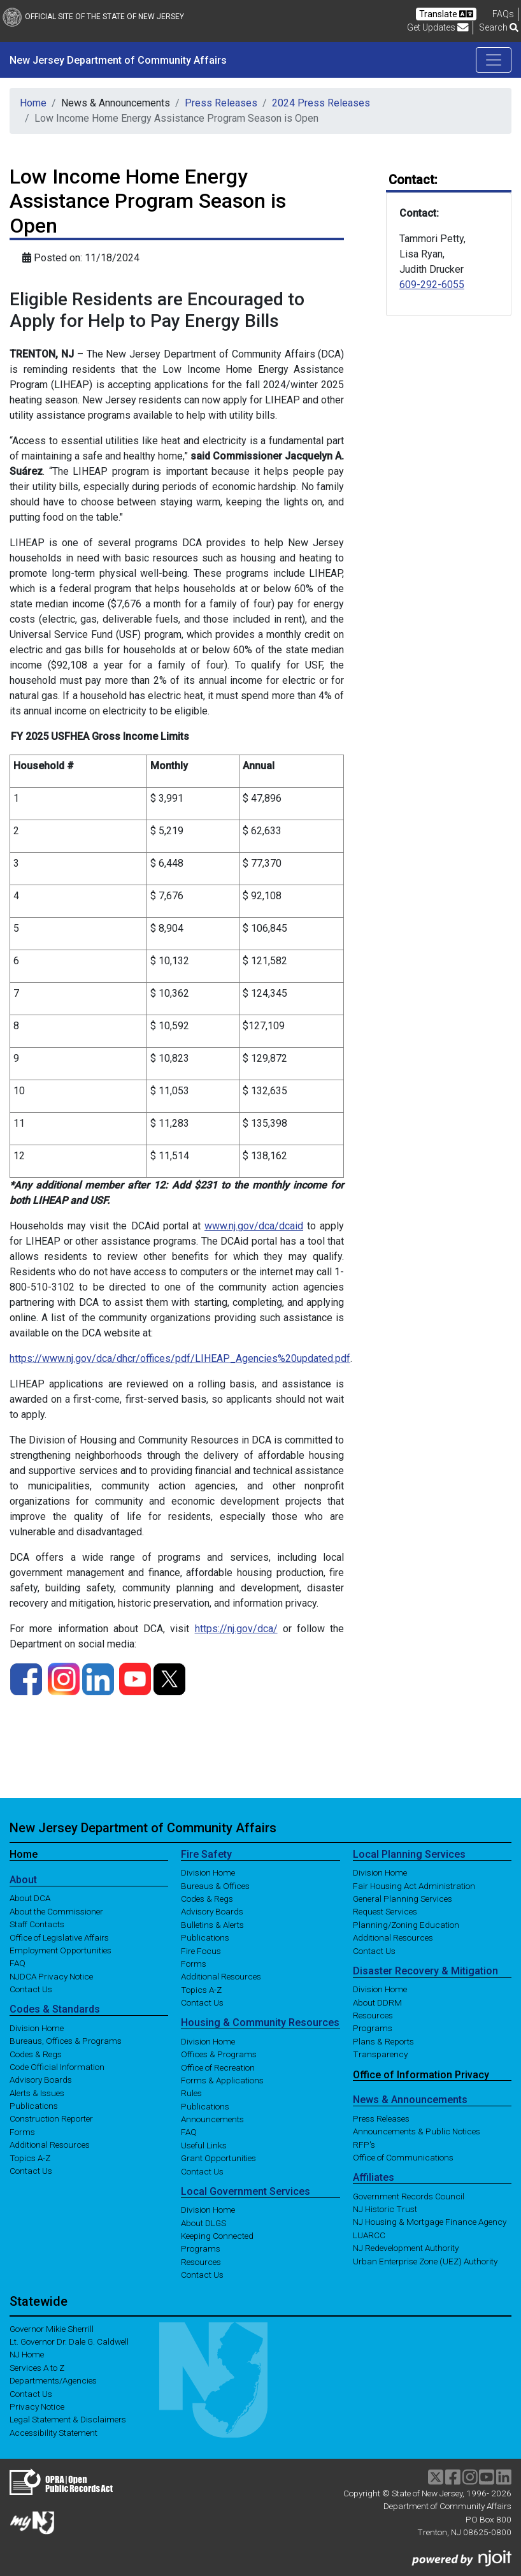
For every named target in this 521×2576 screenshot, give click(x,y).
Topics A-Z (30, 2157)
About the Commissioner (56, 1911)
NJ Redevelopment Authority (406, 2248)
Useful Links (204, 2144)
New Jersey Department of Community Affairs (118, 60)
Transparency (380, 2054)
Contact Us (31, 1989)
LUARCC (369, 2234)
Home (33, 103)
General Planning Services (402, 1898)
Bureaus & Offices (215, 1885)
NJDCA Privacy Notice (51, 1976)
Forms (22, 2131)
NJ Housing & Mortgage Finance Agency (429, 2222)
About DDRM (377, 2002)
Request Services (385, 1911)
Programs (200, 2248)
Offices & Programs (219, 2054)
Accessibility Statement (53, 2432)
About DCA (30, 1898)
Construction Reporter (51, 2118)
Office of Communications (403, 2157)
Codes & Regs (36, 2053)
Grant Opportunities (218, 2158)
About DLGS (203, 2222)
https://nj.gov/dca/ (236, 1629)
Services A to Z (37, 2367)
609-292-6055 (431, 285)
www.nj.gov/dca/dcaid (253, 1226)
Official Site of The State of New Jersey (93, 16)
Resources (201, 2261)
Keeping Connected (217, 2236)
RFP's (364, 2144)
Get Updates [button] (438, 27)
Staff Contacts (37, 1924)
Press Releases (221, 103)
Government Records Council (408, 2195)
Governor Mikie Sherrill (52, 2328)
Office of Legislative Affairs (59, 1937)
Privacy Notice (37, 2406)
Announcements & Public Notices (416, 2131)
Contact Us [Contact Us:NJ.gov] (31, 2393)
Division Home (37, 2027)
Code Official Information (57, 2067)
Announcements (212, 2119)
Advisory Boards (41, 2079)
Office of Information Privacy (421, 2074)
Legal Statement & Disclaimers (68, 2419)
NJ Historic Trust (385, 2209)
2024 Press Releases (321, 103)
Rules (191, 2093)
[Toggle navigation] (493, 60)
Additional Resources (50, 2144)
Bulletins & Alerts (212, 1924)
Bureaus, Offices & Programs (66, 2041)
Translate (446, 14)
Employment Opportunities (60, 1950)
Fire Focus (201, 1950)
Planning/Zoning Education (406, 1924)
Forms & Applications (222, 2080)
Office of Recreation (218, 2067)
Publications (34, 2106)
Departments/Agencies (53, 2380)
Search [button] (498, 27)
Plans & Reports (383, 2041)
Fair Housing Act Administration (414, 1885)
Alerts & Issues (37, 2092)
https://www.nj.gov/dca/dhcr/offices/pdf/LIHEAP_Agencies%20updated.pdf (180, 1358)
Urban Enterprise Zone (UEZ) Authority (425, 2260)
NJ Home (27, 2354)
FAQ (17, 1963)
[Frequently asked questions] (503, 14)
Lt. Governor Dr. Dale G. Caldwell (69, 2341)
